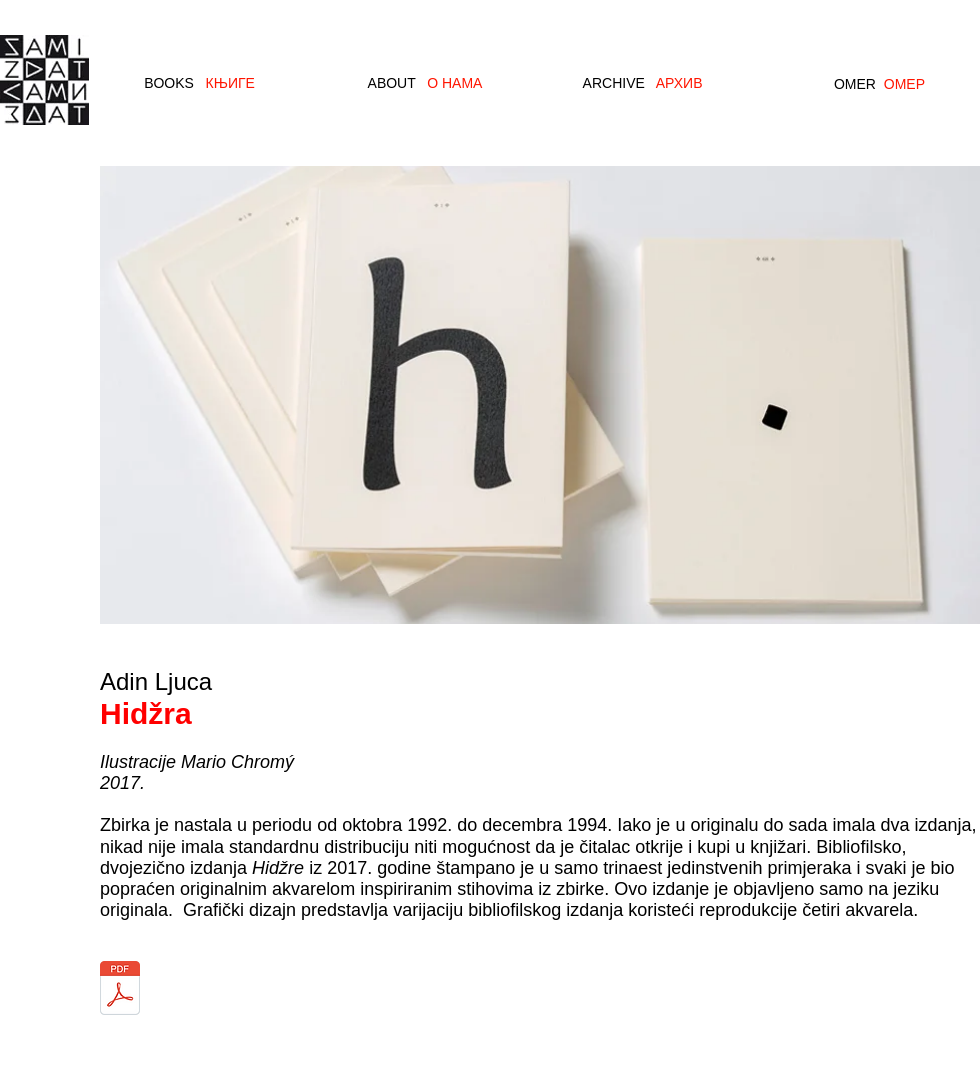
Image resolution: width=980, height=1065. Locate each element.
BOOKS (169, 83)
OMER (855, 84)
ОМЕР (904, 84)
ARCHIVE (614, 83)
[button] (540, 394)
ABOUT (392, 83)
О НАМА (454, 83)
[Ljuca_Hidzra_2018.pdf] (120, 990)
